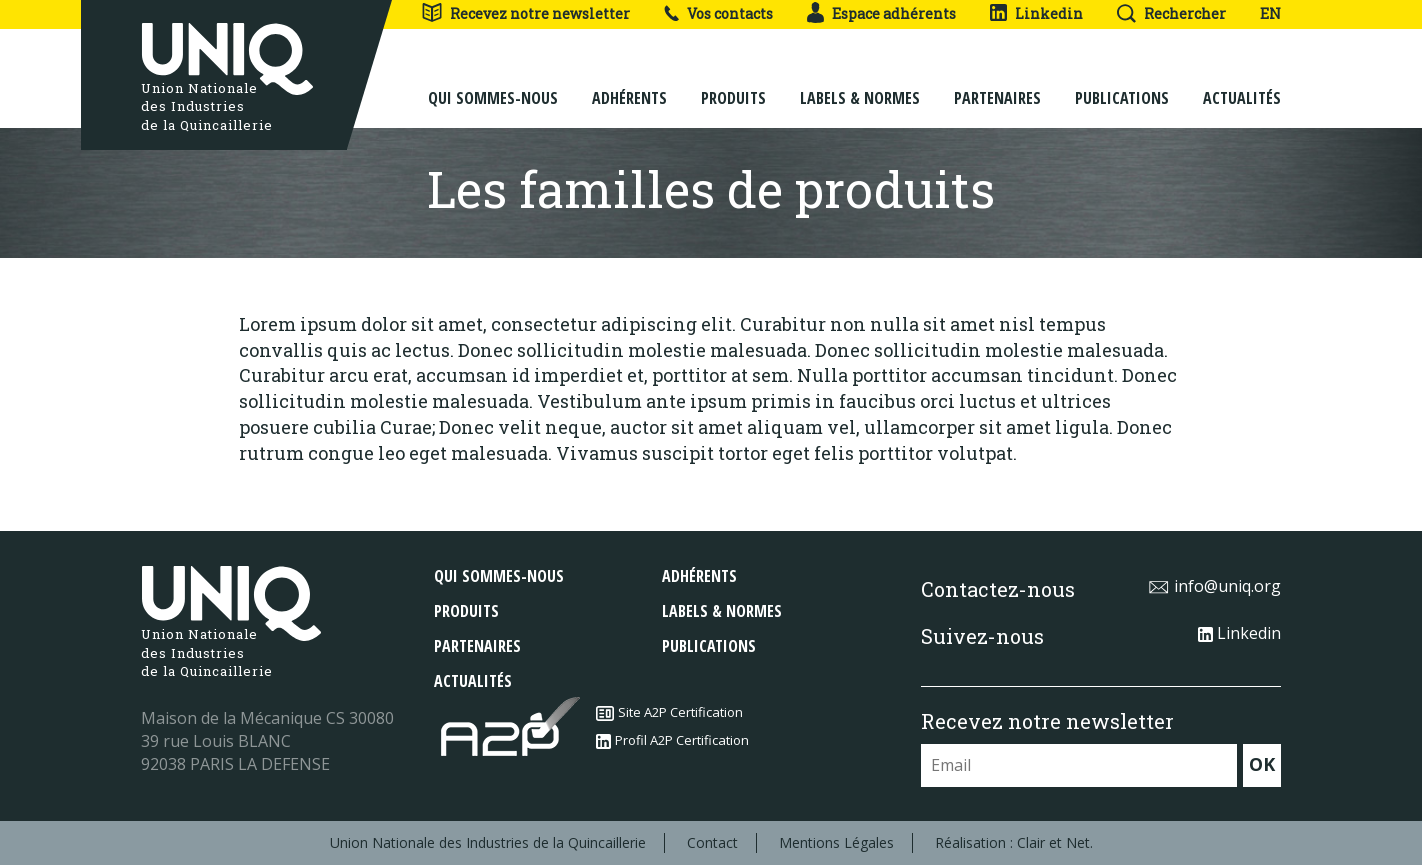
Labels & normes (860, 82)
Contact (712, 842)
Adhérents (629, 82)
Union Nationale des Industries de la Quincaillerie (488, 842)
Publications (1122, 82)
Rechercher (1171, 13)
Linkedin (1036, 13)
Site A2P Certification (669, 712)
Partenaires (997, 82)
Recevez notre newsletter (525, 13)
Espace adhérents (881, 13)
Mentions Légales (836, 842)
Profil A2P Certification (672, 740)
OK (1262, 764)
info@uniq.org (1214, 586)
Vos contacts (718, 13)
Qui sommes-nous (493, 82)
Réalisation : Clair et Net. (1014, 842)
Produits (733, 82)
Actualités (1242, 82)
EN (1270, 13)
